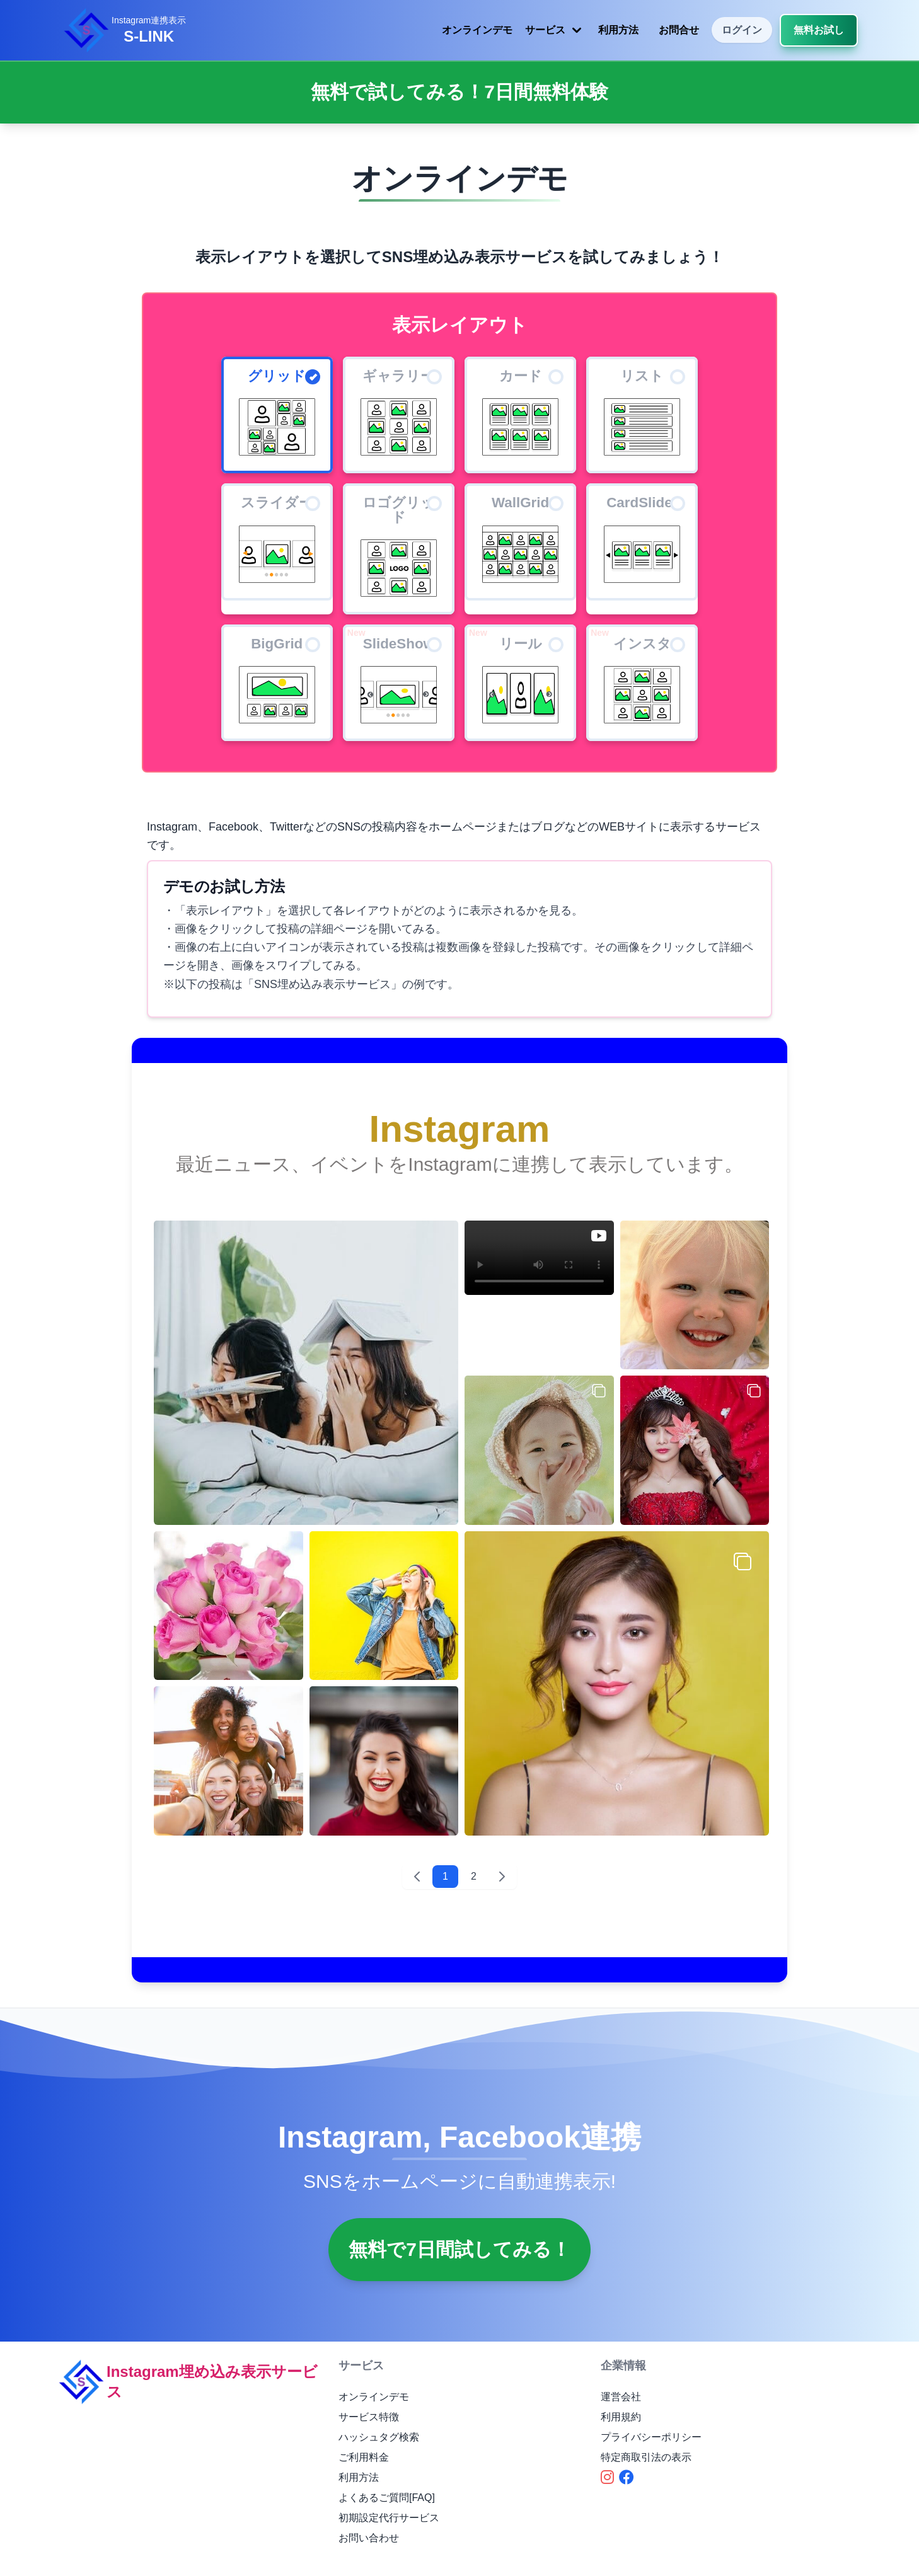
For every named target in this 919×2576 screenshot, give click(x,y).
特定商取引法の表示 (646, 2457)
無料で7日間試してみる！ (459, 2249)
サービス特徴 (368, 2417)
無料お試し (819, 30)
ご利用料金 (363, 2457)
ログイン (742, 30)
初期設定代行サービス (388, 2517)
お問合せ (679, 30)
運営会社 (621, 2396)
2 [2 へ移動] (474, 1876)
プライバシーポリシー (651, 2437)
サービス (555, 30)
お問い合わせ (368, 2538)
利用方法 (618, 30)
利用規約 (621, 2417)
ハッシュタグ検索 (378, 2437)
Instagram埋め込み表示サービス (187, 2382)
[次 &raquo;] (501, 1876)
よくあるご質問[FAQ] (386, 2497)
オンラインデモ (477, 30)
